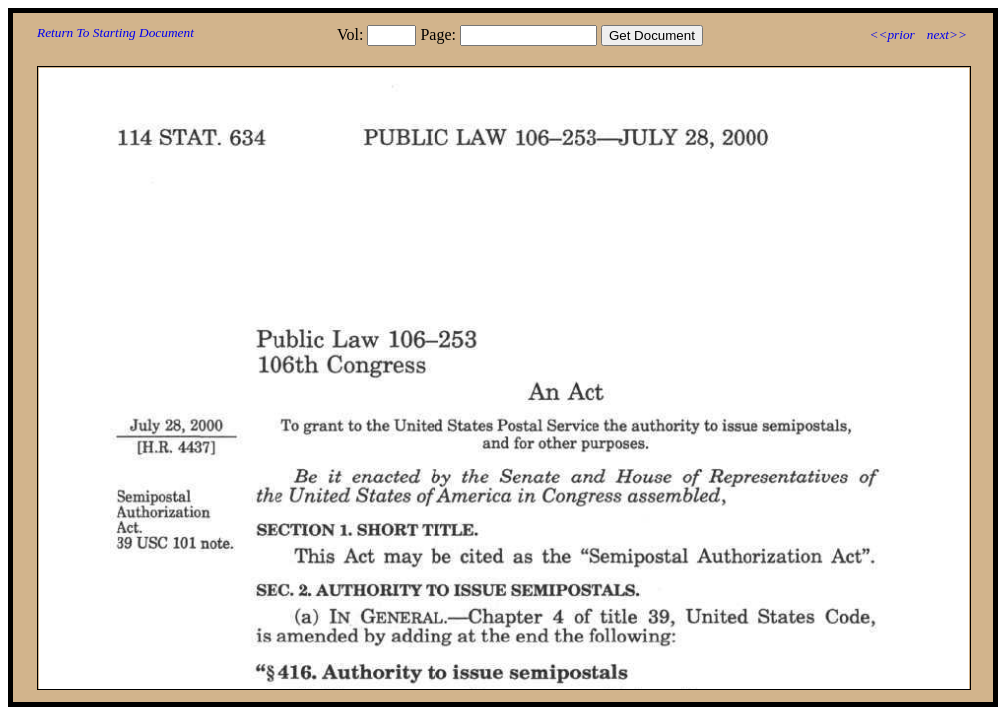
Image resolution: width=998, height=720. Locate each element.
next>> (947, 34)
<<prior (891, 34)
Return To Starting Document (115, 32)
